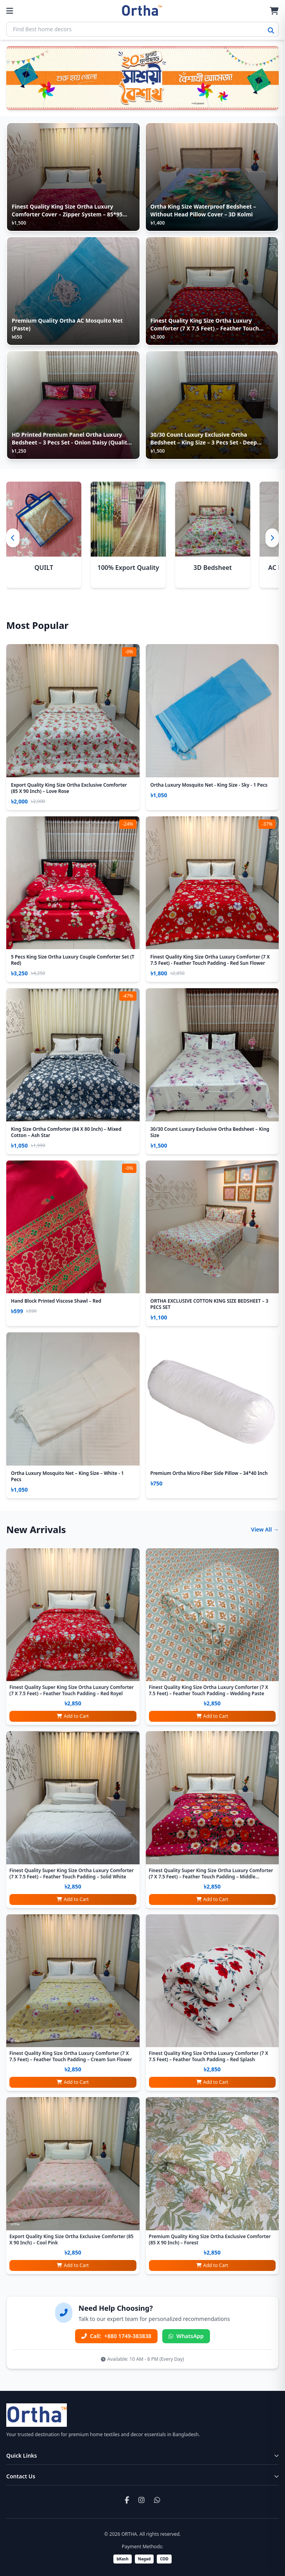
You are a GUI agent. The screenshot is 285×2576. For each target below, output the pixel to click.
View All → (265, 1529)
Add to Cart (73, 1716)
